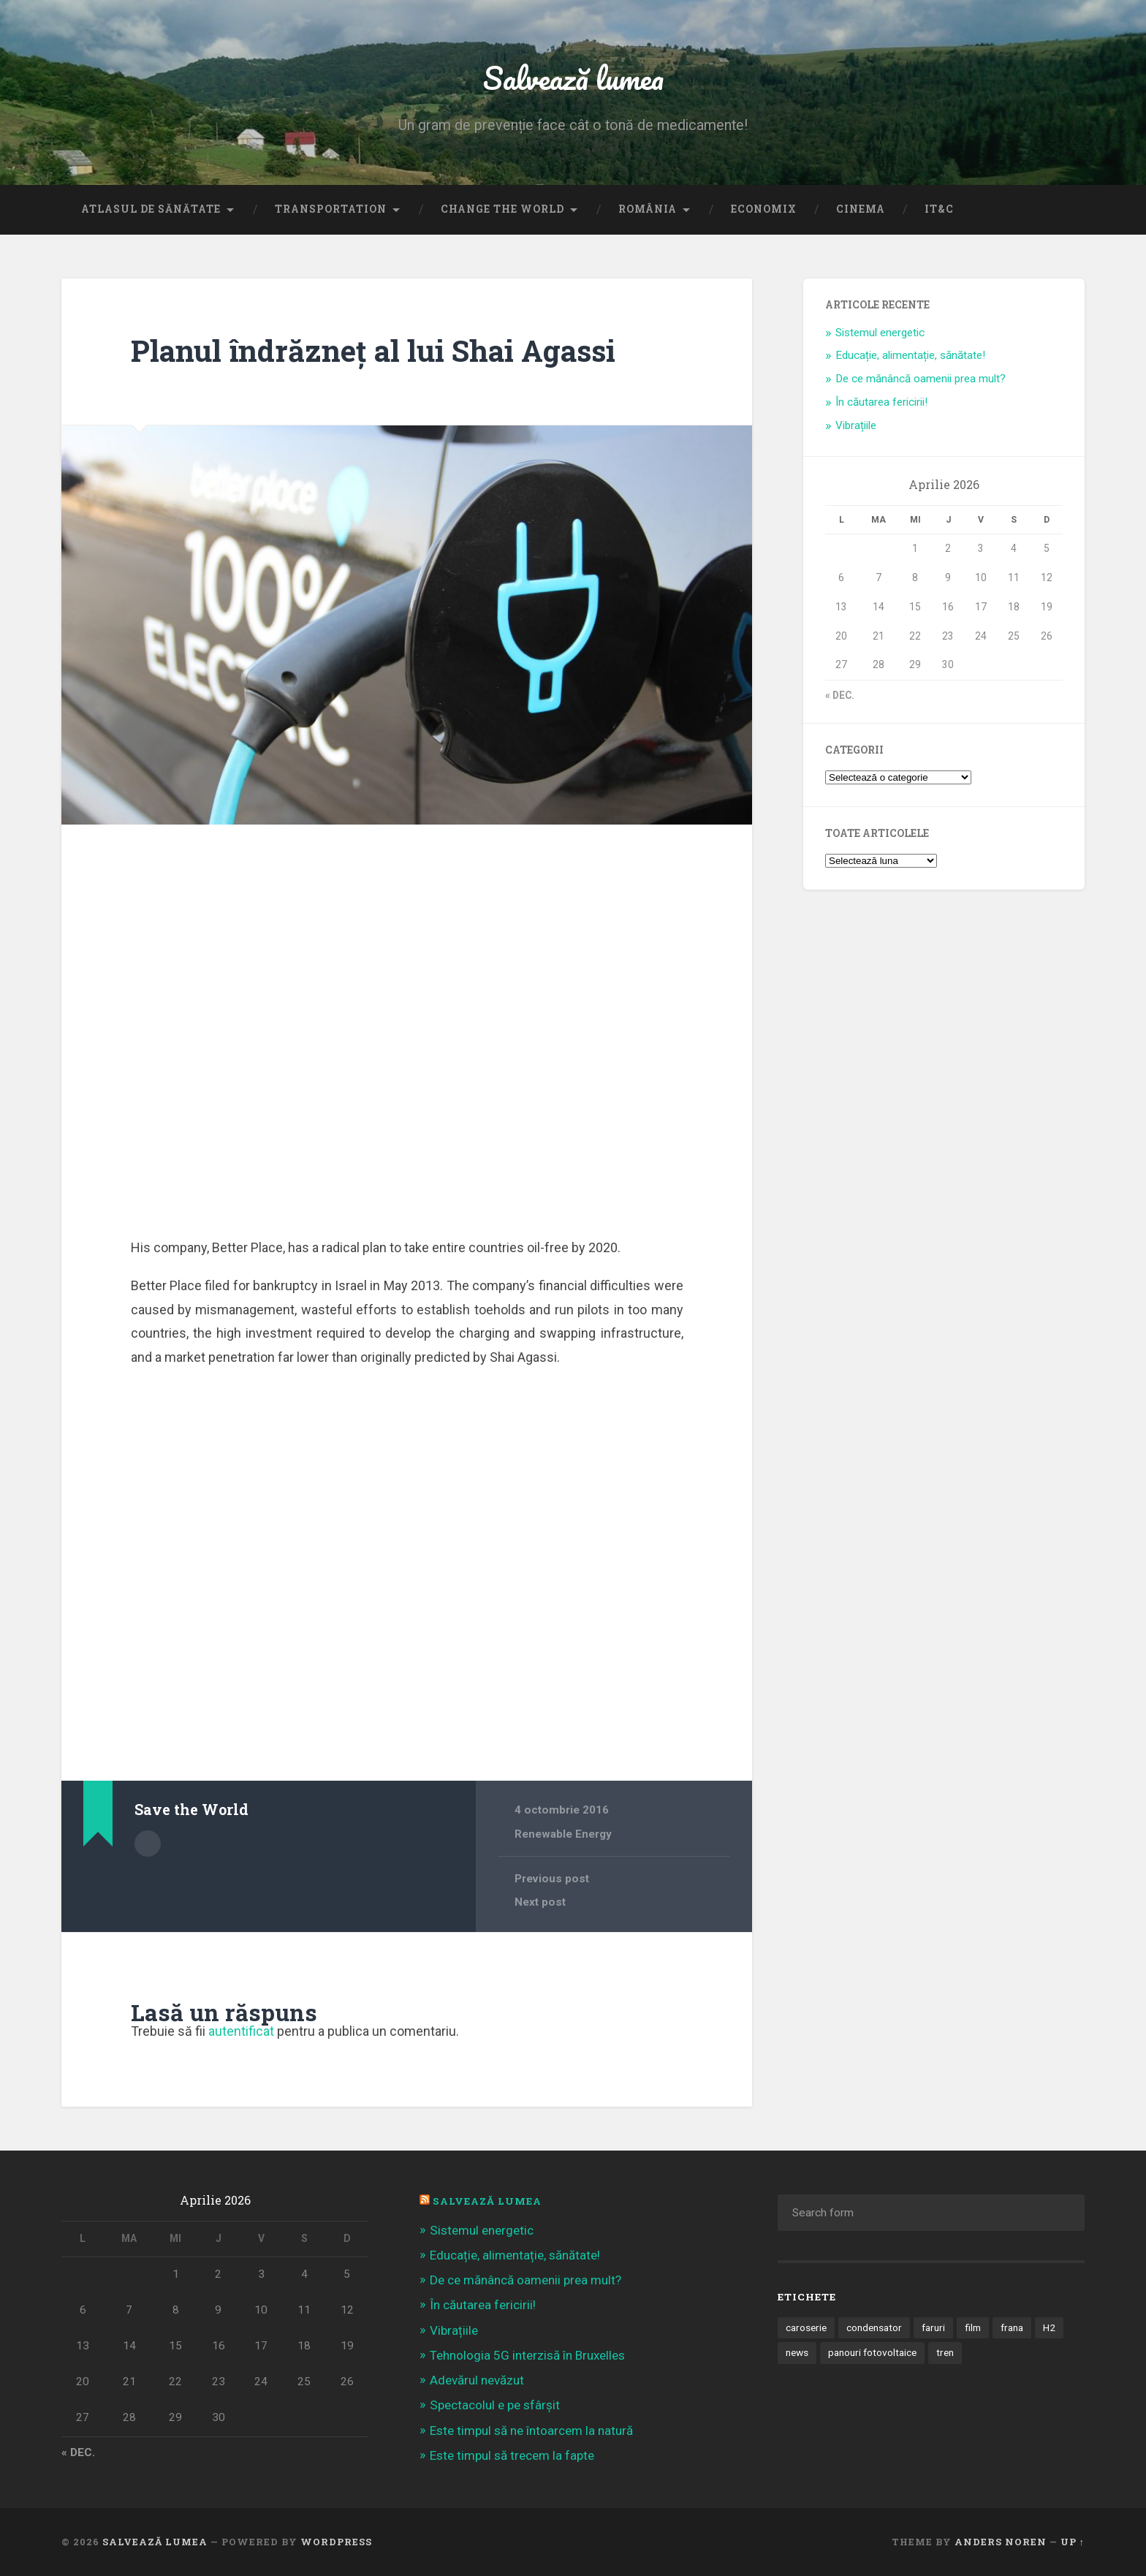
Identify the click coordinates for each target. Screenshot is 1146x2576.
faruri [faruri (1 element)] (933, 2327)
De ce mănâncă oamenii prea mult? (920, 378)
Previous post (552, 1878)
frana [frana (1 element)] (1012, 2327)
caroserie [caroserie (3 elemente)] (806, 2327)
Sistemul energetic (880, 332)
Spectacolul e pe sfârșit (495, 2405)
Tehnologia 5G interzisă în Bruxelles (527, 2355)
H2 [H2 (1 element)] (1049, 2327)
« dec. (839, 695)
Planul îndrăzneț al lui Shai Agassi (373, 350)
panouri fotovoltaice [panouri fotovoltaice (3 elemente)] (872, 2352)
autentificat (241, 2031)
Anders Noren (1001, 2541)
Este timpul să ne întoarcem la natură (531, 2430)
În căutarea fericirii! (881, 402)
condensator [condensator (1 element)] (874, 2327)
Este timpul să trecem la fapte (512, 2455)
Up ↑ (1072, 2541)
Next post (540, 1902)
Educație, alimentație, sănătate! (910, 355)
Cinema (860, 209)
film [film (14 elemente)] (973, 2327)
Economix (764, 209)
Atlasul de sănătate (151, 209)
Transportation (331, 209)
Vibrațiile (855, 425)
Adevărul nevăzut (477, 2380)
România (647, 209)
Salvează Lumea (487, 2201)
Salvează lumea (573, 77)
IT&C (939, 209)
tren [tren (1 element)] (945, 2352)
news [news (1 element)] (797, 2352)
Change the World (502, 209)
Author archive (147, 1843)
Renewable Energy (563, 1834)
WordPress (336, 2541)
